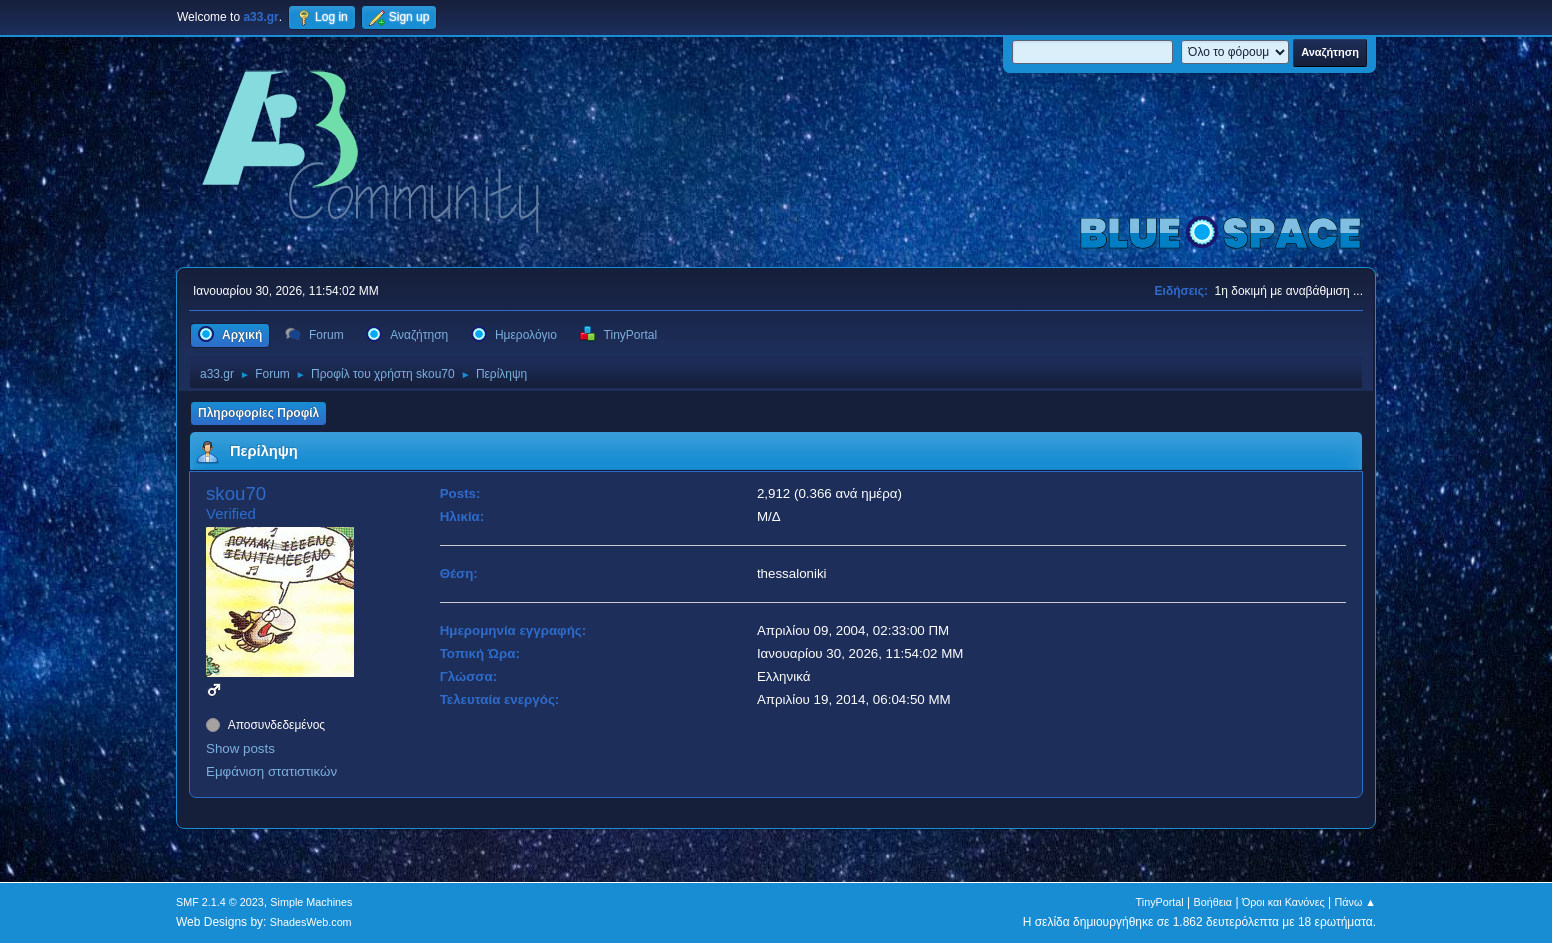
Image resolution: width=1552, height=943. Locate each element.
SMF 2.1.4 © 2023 (220, 902)
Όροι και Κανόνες (1283, 902)
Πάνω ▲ (1356, 902)
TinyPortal (1160, 902)
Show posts (240, 748)
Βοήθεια (1212, 902)
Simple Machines (311, 902)
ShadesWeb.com (311, 922)
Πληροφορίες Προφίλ (258, 413)
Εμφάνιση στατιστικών (271, 771)
